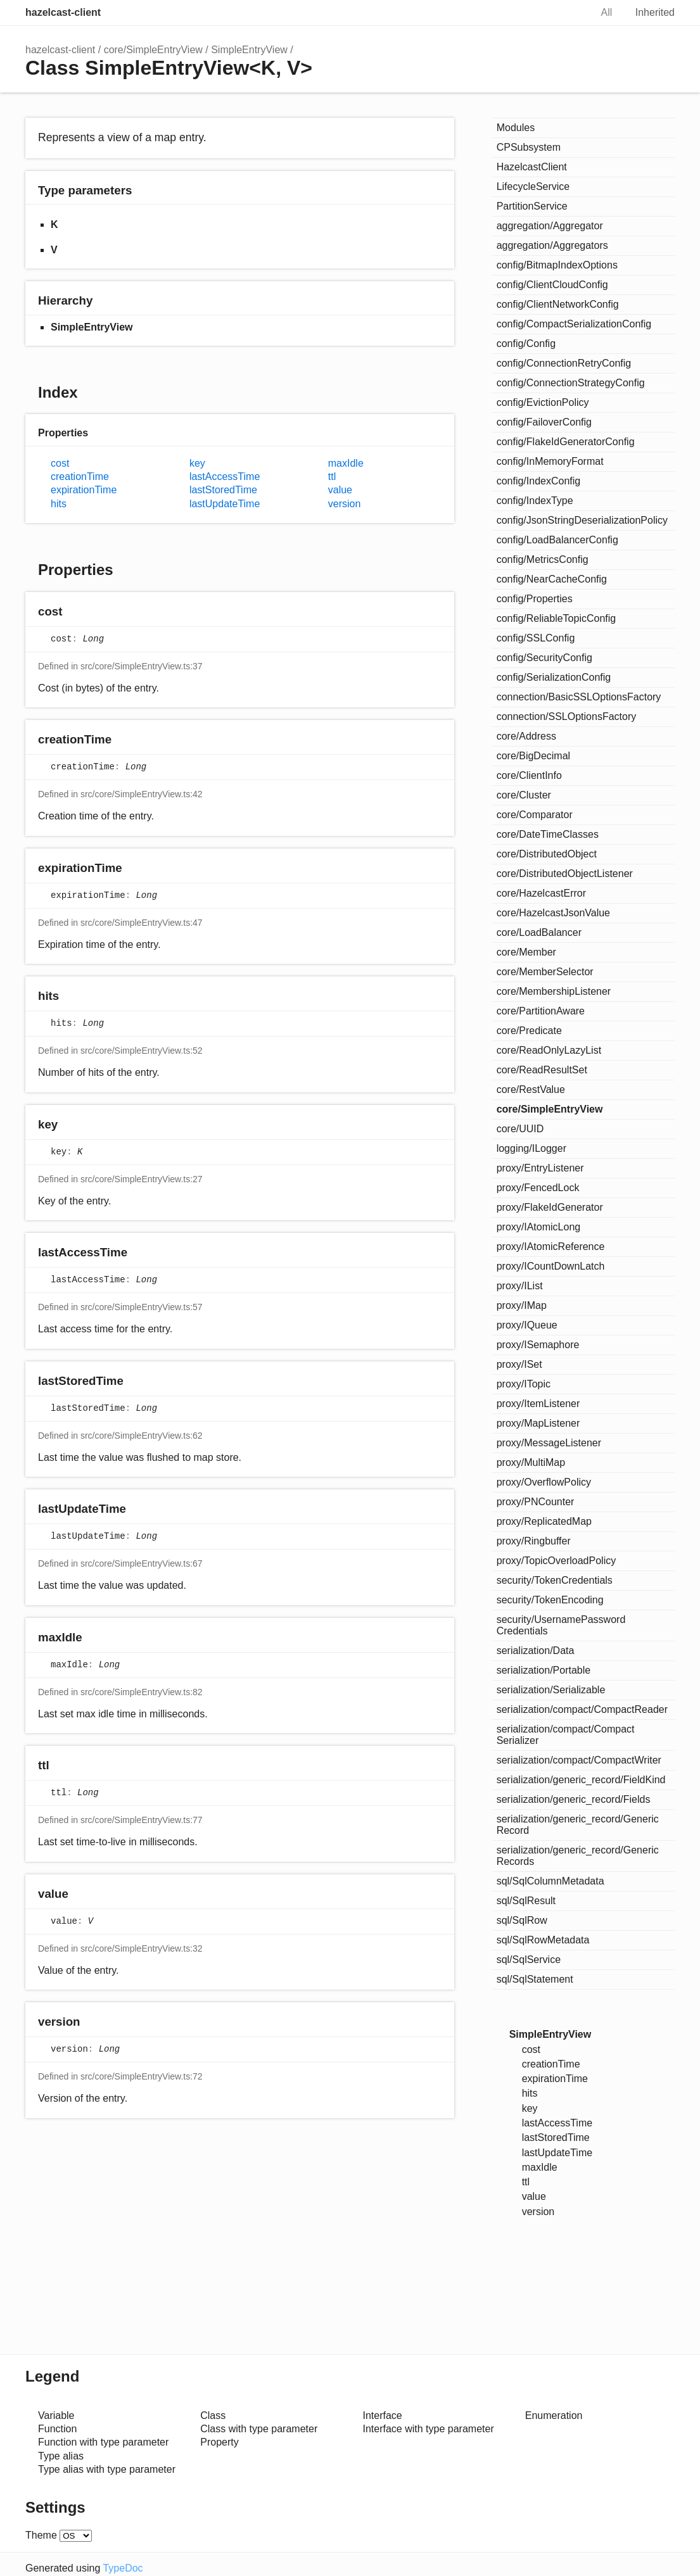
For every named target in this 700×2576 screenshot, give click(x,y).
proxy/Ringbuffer (534, 1541)
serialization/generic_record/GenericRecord (578, 1825)
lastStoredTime (223, 489)
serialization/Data (536, 1650)
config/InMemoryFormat (550, 461)
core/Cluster (524, 795)
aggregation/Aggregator (550, 225)
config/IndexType (535, 500)
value (340, 489)
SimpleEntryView (249, 49)
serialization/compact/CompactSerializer (566, 1735)
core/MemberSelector (545, 971)
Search (568, 12)
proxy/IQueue (527, 1325)
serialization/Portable (544, 1670)
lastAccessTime (224, 476)
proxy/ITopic (523, 1384)
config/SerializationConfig (554, 677)
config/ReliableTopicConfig (556, 618)
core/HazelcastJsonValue (553, 912)
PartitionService (532, 206)
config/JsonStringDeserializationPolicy (582, 520)
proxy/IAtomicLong (539, 1227)
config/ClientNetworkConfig (558, 304)
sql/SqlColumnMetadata (550, 1881)
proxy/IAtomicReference (551, 1246)
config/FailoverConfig (544, 422)
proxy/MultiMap (531, 1462)
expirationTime (84, 489)
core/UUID (520, 1128)
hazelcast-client (63, 12)
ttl (332, 476)
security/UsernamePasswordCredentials (561, 1625)
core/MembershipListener (554, 991)
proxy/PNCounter (536, 1501)
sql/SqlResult (526, 1900)
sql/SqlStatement (535, 1979)
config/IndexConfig (539, 481)
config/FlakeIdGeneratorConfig (566, 441)
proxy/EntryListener (540, 1168)
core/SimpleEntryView (153, 49)
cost (60, 463)
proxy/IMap (522, 1305)
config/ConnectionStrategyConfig (571, 382)
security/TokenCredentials (555, 1580)
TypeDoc (123, 2559)
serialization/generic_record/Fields (574, 1799)
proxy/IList (520, 1285)
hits (59, 503)
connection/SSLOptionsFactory (567, 716)
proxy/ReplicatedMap (544, 1521)
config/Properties (535, 598)
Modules (516, 127)
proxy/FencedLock (538, 1187)
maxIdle (346, 463)
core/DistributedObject (547, 854)
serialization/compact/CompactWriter (579, 1760)
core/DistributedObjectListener (565, 873)
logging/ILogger (531, 1148)
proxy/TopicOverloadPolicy (556, 1560)
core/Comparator (535, 814)
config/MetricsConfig (543, 559)
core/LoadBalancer (539, 932)
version (344, 503)
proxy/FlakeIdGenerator (550, 1207)
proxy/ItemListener (538, 1403)
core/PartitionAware (541, 1011)
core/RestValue (531, 1089)
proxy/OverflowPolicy (544, 1482)
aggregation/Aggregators (552, 245)
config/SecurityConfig (544, 657)
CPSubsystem (529, 147)
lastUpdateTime (224, 503)
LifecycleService (533, 186)
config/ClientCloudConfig (552, 284)
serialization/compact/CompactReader (582, 1709)
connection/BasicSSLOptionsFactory (579, 696)
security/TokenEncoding (550, 1599)
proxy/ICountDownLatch (551, 1266)
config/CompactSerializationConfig (574, 324)
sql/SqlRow (522, 1920)
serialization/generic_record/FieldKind (581, 1779)
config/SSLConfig (536, 638)
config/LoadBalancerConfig (557, 539)
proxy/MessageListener (549, 1442)
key (197, 463)
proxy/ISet (519, 1364)
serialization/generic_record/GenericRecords (578, 1856)
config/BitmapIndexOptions (557, 265)
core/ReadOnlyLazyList (549, 1050)
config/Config (526, 343)
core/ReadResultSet (542, 1069)
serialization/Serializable (551, 1689)
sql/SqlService (529, 1959)
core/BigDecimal (534, 755)
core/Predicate (529, 1030)
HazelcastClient (532, 166)
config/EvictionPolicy (543, 402)
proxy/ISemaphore (538, 1344)
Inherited (655, 12)
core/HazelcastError (541, 893)
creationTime (80, 476)
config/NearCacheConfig (552, 579)
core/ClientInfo (529, 775)
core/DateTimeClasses (548, 834)
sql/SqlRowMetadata (543, 1940)
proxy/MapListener (538, 1423)
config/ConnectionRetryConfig (564, 363)
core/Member (526, 952)
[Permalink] (74, 612)
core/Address (526, 736)
